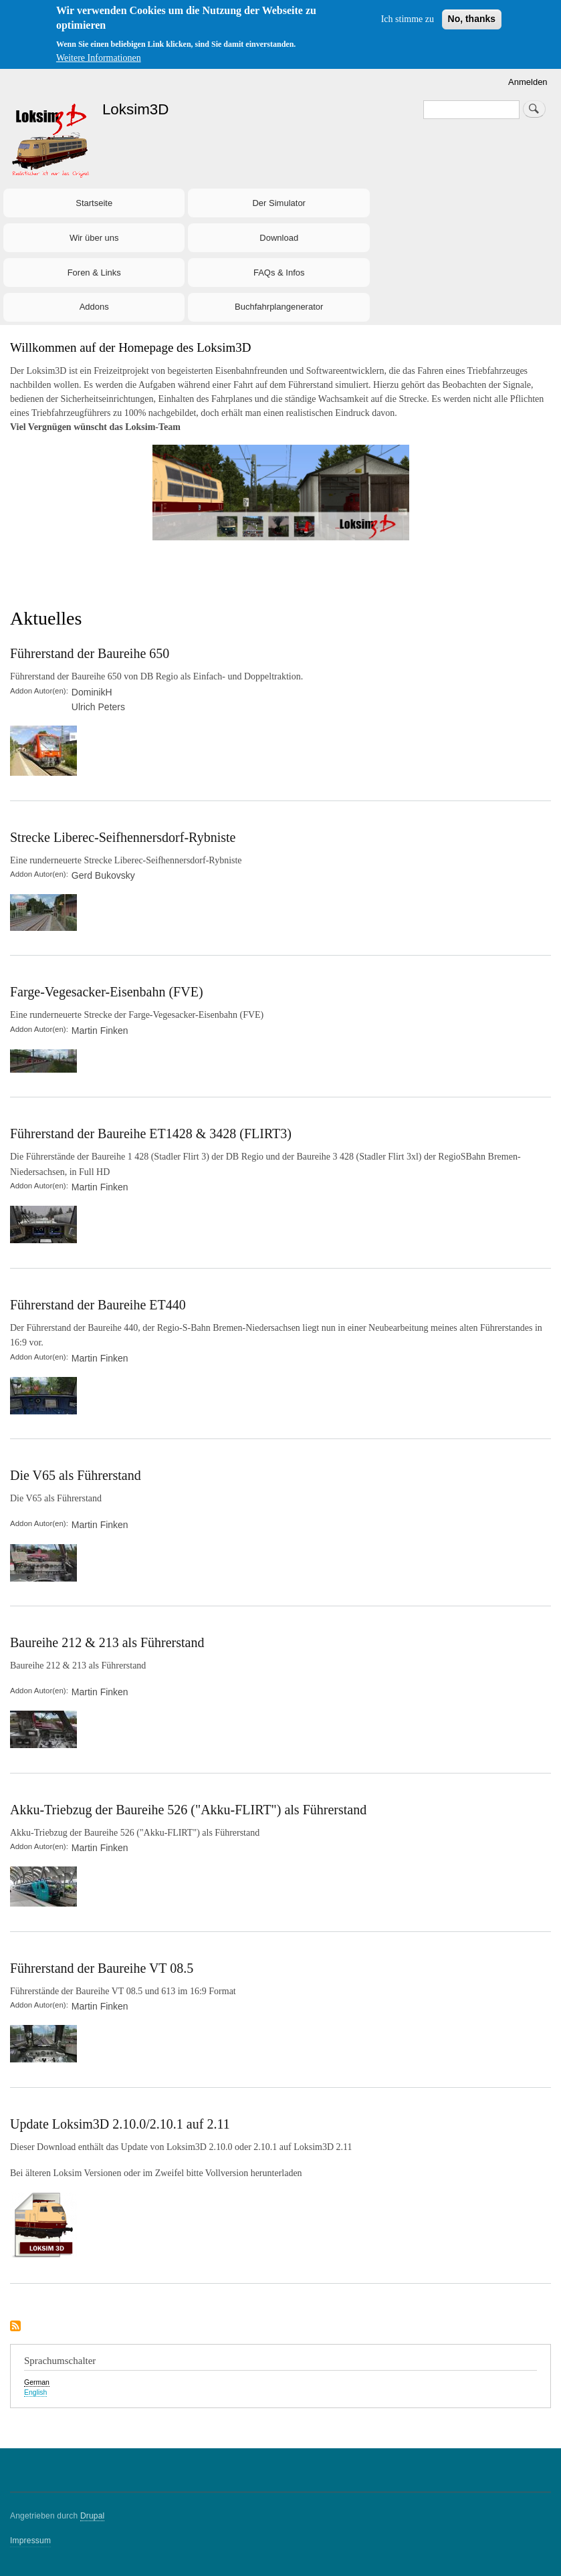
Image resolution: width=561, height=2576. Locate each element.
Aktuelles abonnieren (15, 2327)
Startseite (94, 203)
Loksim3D (135, 109)
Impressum (30, 2540)
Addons (94, 307)
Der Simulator (278, 203)
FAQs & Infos (279, 272)
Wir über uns (94, 238)
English (35, 2392)
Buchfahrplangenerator (279, 307)
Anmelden (528, 82)
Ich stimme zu (407, 19)
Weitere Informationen (98, 58)
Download (278, 238)
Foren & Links (94, 272)
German (36, 2382)
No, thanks (472, 18)
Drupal (92, 2515)
